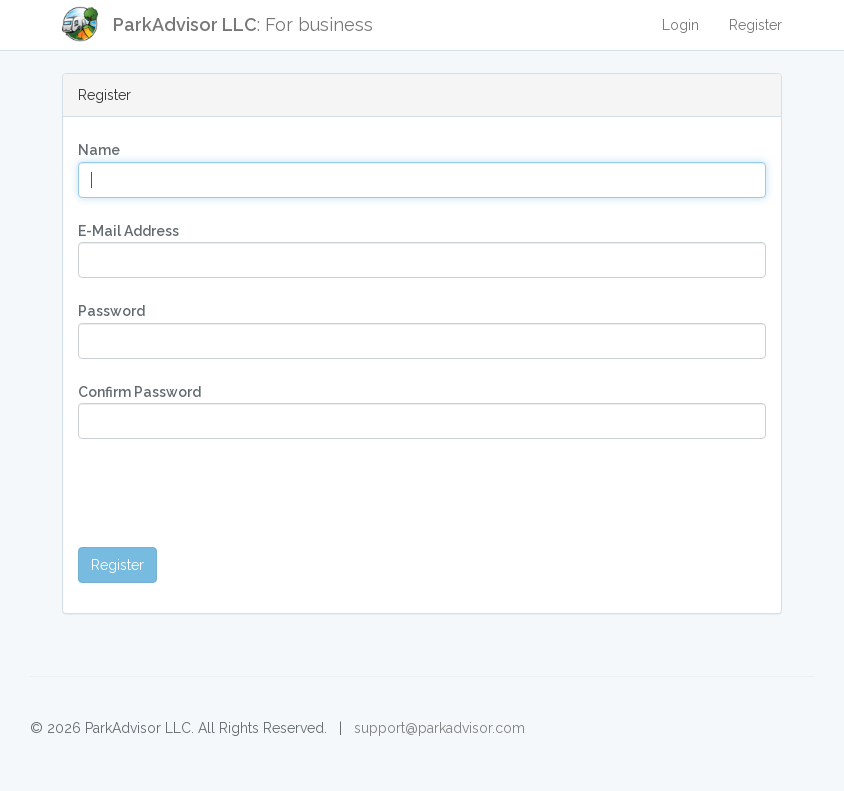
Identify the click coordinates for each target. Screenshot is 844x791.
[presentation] (230, 493)
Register (755, 25)
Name (99, 150)
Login (680, 25)
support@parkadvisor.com (439, 728)
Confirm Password (139, 392)
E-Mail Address (128, 231)
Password (111, 311)
